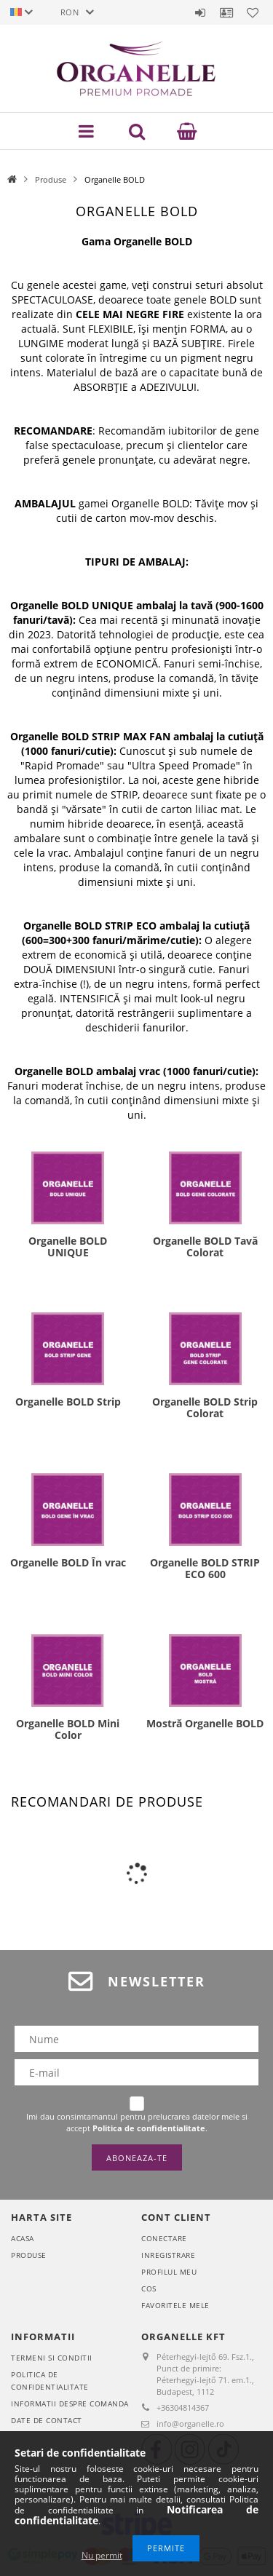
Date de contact (46, 2420)
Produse (50, 179)
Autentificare (200, 12)
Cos (149, 2288)
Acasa (22, 2238)
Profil (226, 12)
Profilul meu (169, 2272)
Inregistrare (168, 2255)
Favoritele (253, 12)
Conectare (164, 2238)
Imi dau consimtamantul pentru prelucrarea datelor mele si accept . (137, 2122)
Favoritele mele (175, 2305)
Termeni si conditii (51, 2358)
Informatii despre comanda (70, 2403)
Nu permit (102, 2555)
